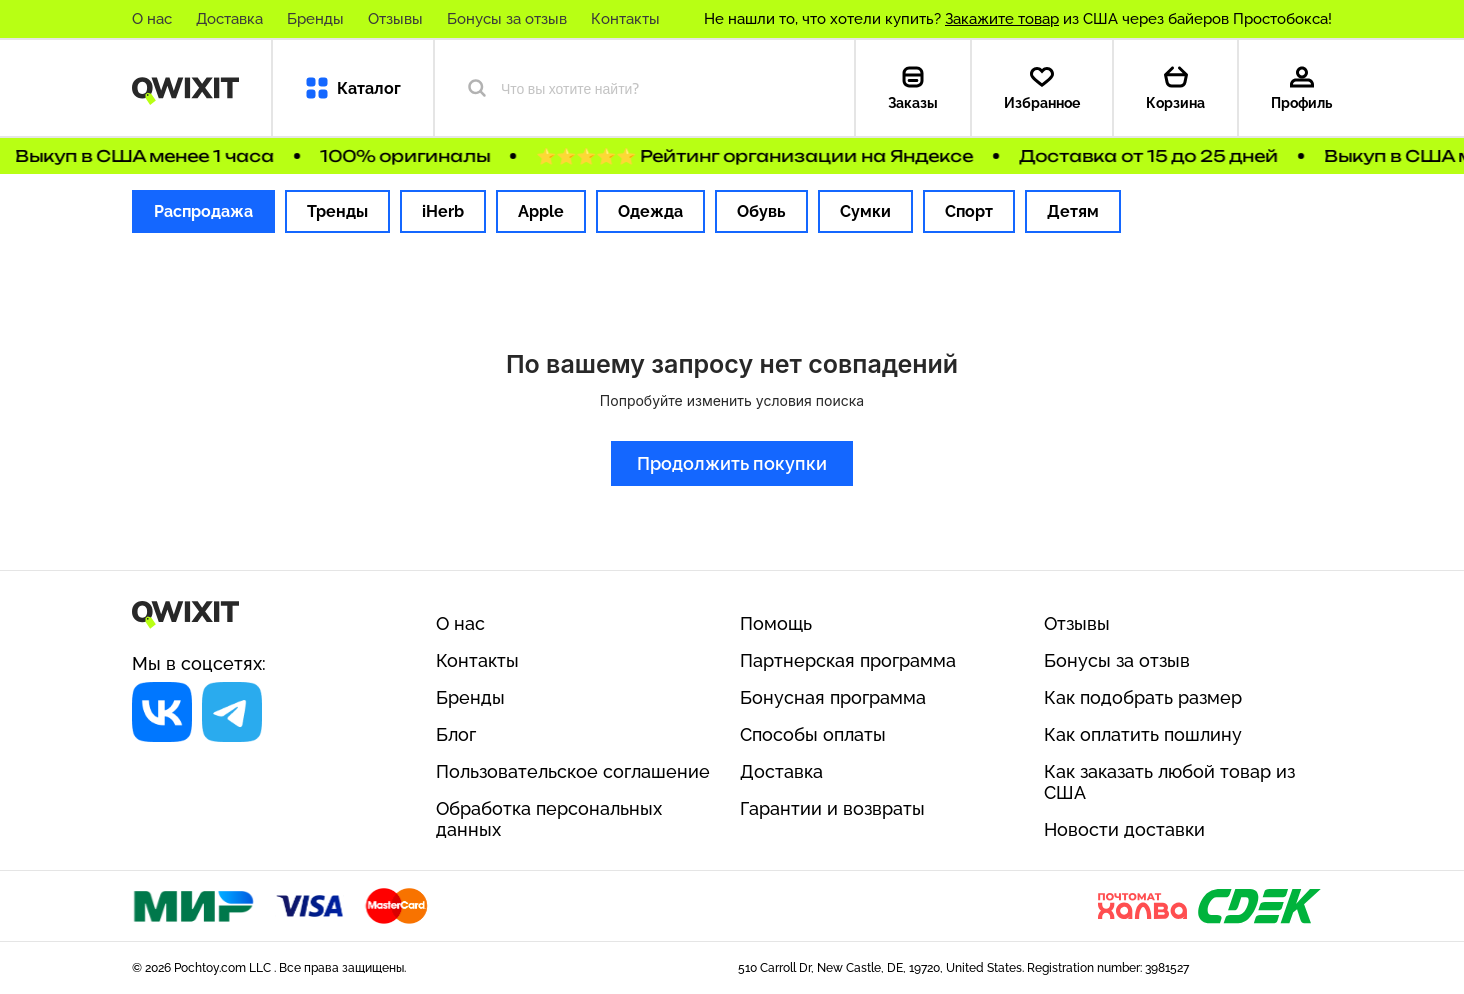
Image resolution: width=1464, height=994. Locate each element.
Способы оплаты (813, 734)
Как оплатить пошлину (1143, 734)
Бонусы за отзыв (507, 19)
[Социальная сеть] (162, 712)
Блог (456, 734)
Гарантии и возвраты (832, 808)
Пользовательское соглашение (573, 771)
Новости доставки (1124, 829)
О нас (152, 19)
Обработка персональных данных (549, 819)
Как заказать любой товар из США (1169, 782)
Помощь (776, 623)
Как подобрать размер (1143, 697)
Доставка (229, 19)
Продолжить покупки (732, 463)
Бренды (315, 19)
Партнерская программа (848, 660)
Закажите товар (1002, 19)
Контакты (625, 19)
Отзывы (395, 19)
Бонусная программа (833, 697)
